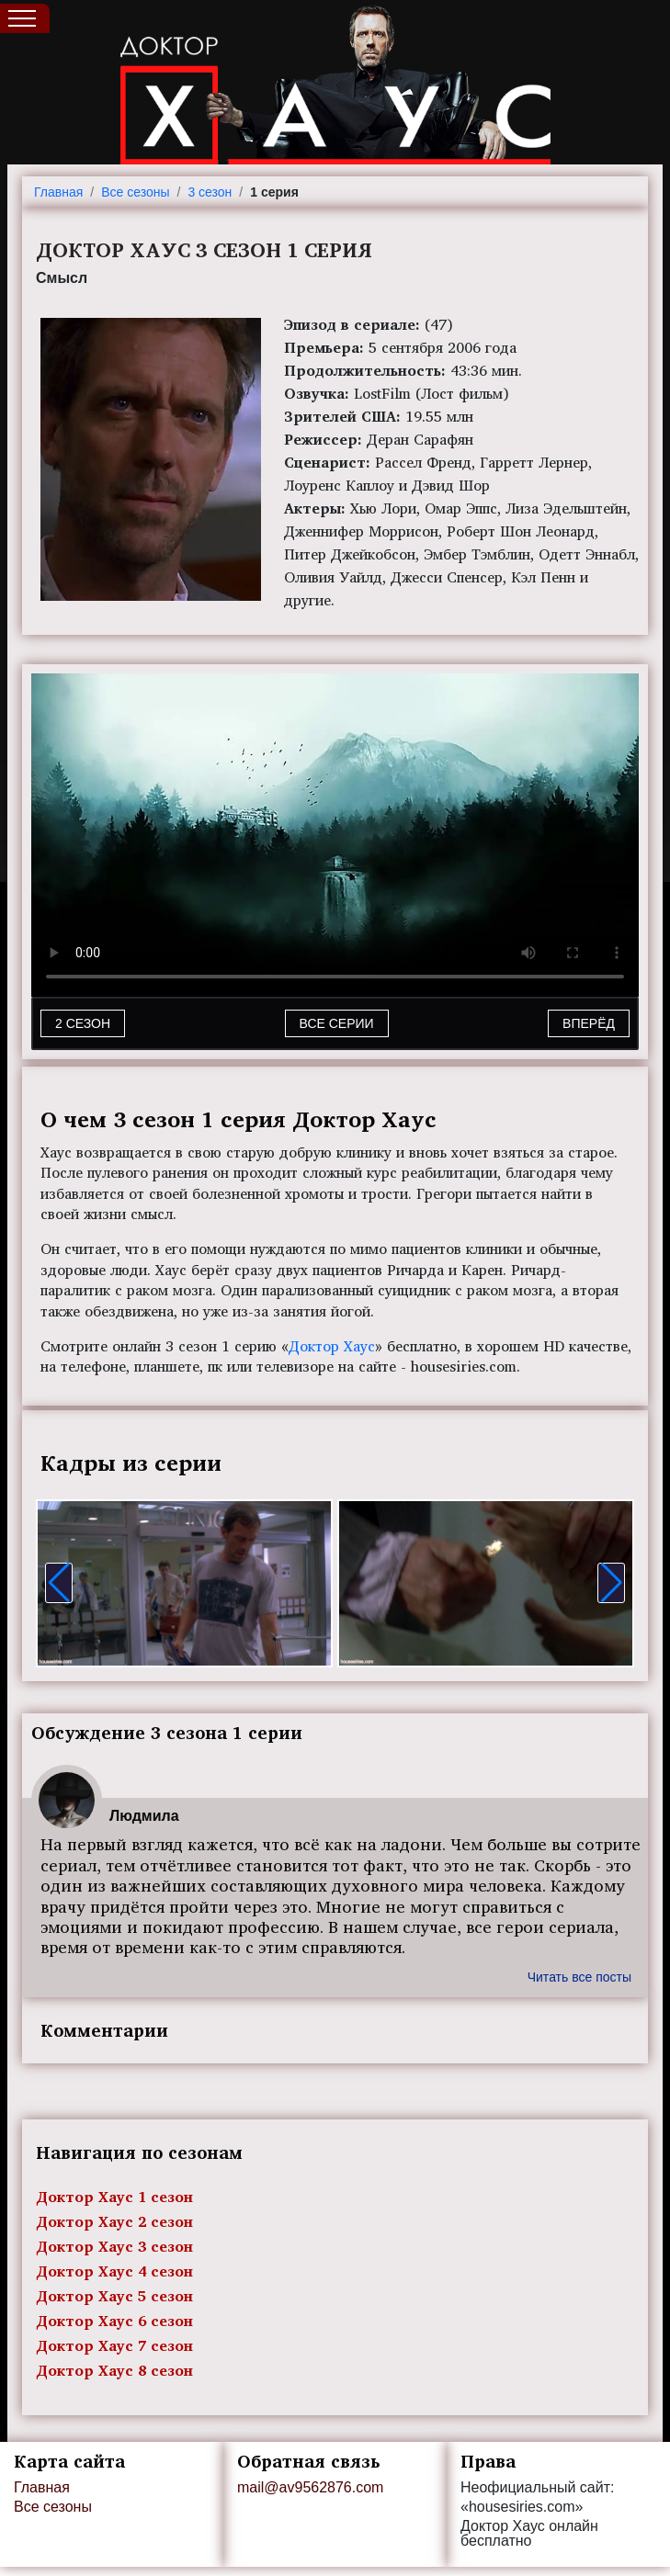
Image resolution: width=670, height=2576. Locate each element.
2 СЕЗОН (82, 1023)
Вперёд (588, 1023)
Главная (58, 192)
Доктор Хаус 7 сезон (114, 2345)
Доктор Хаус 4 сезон (114, 2271)
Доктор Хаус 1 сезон (114, 2197)
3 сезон (209, 192)
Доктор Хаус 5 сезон (114, 2296)
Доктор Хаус (332, 1346)
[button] (59, 1583)
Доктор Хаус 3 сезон (114, 2246)
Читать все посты (579, 1977)
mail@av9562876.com (310, 2487)
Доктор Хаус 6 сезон (114, 2321)
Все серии (337, 1023)
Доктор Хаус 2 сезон (114, 2221)
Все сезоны (135, 192)
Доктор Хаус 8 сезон (114, 2370)
